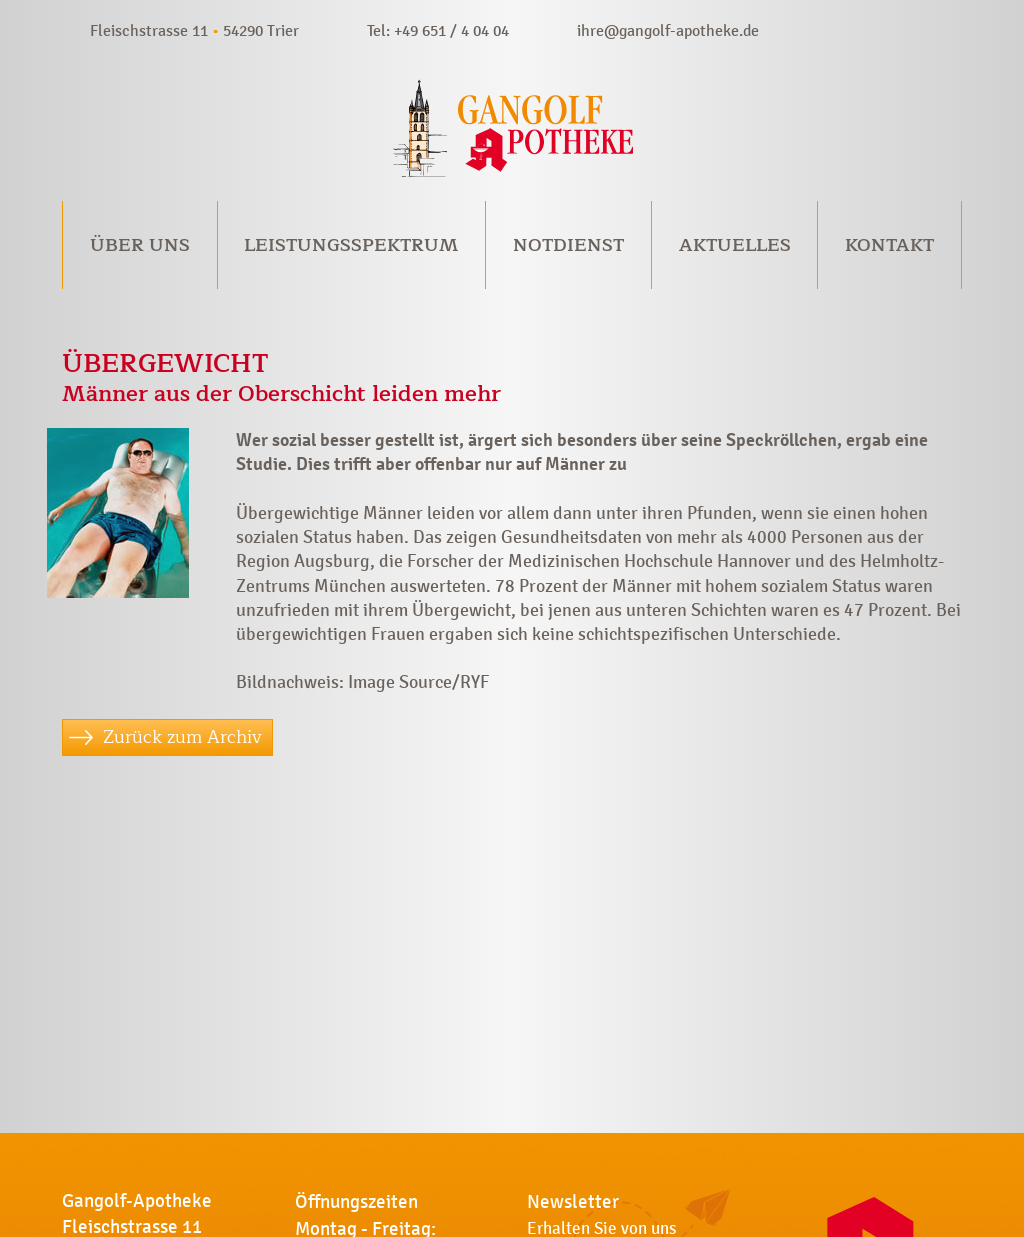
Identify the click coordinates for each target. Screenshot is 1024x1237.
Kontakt (889, 245)
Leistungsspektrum (351, 245)
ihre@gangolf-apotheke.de (668, 30)
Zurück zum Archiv (182, 737)
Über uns (140, 245)
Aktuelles (735, 245)
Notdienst (568, 245)
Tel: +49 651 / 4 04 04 (438, 30)
